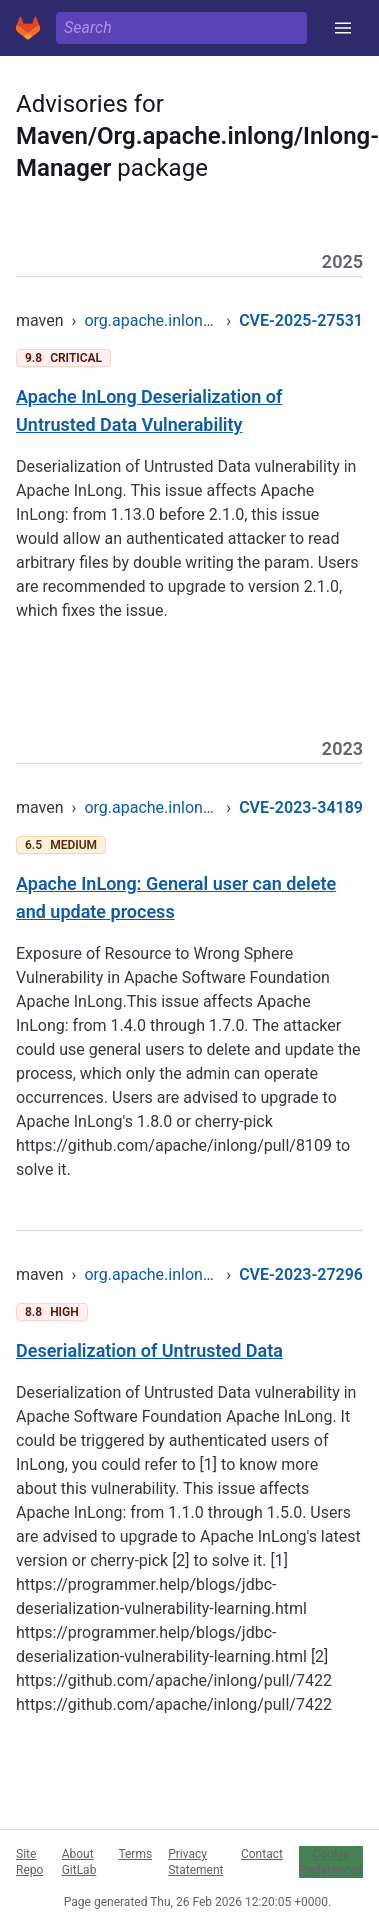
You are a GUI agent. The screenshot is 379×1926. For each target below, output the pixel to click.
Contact (262, 1854)
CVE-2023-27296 (301, 1274)
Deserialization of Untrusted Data (149, 1350)
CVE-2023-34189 (301, 807)
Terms (135, 1854)
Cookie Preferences (331, 1862)
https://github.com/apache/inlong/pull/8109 (174, 1145)
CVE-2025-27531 (301, 320)
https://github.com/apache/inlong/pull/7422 (174, 1680)
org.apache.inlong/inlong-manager (206, 320)
